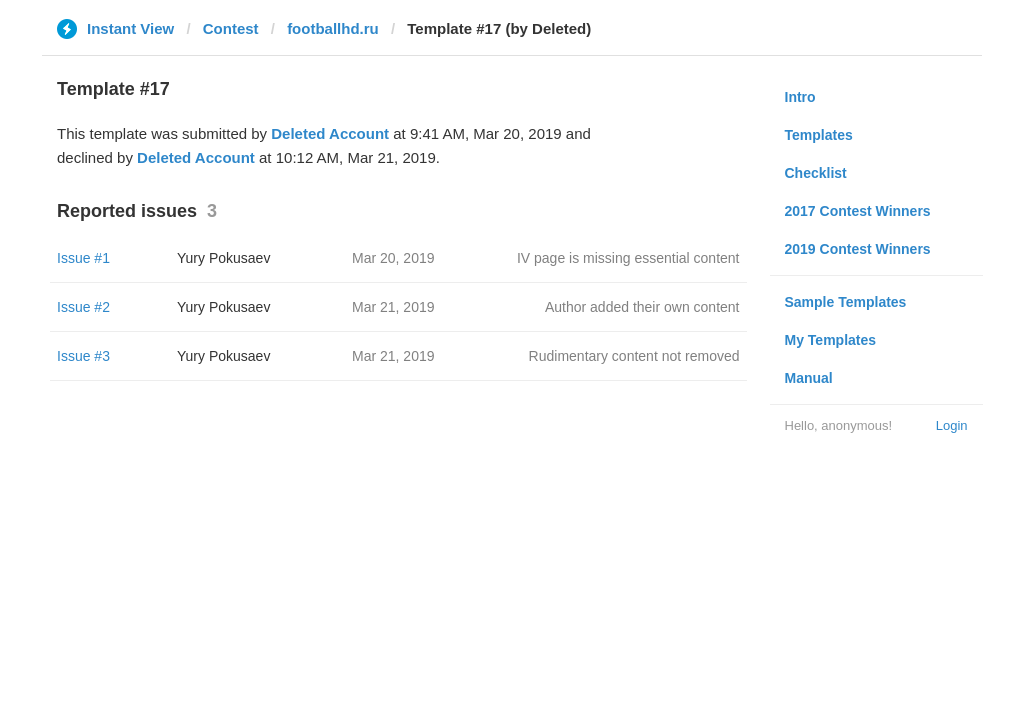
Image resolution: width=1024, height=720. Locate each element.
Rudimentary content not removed (634, 356)
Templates (819, 135)
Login (952, 425)
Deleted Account (330, 133)
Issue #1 (83, 258)
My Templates (831, 340)
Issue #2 (83, 307)
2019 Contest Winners (858, 249)
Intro (800, 97)
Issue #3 (83, 356)
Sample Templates (846, 302)
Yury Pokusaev (223, 258)
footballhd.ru (333, 28)
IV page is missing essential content (628, 258)
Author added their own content (642, 307)
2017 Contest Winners (858, 211)
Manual (809, 378)
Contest (231, 28)
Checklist (816, 173)
